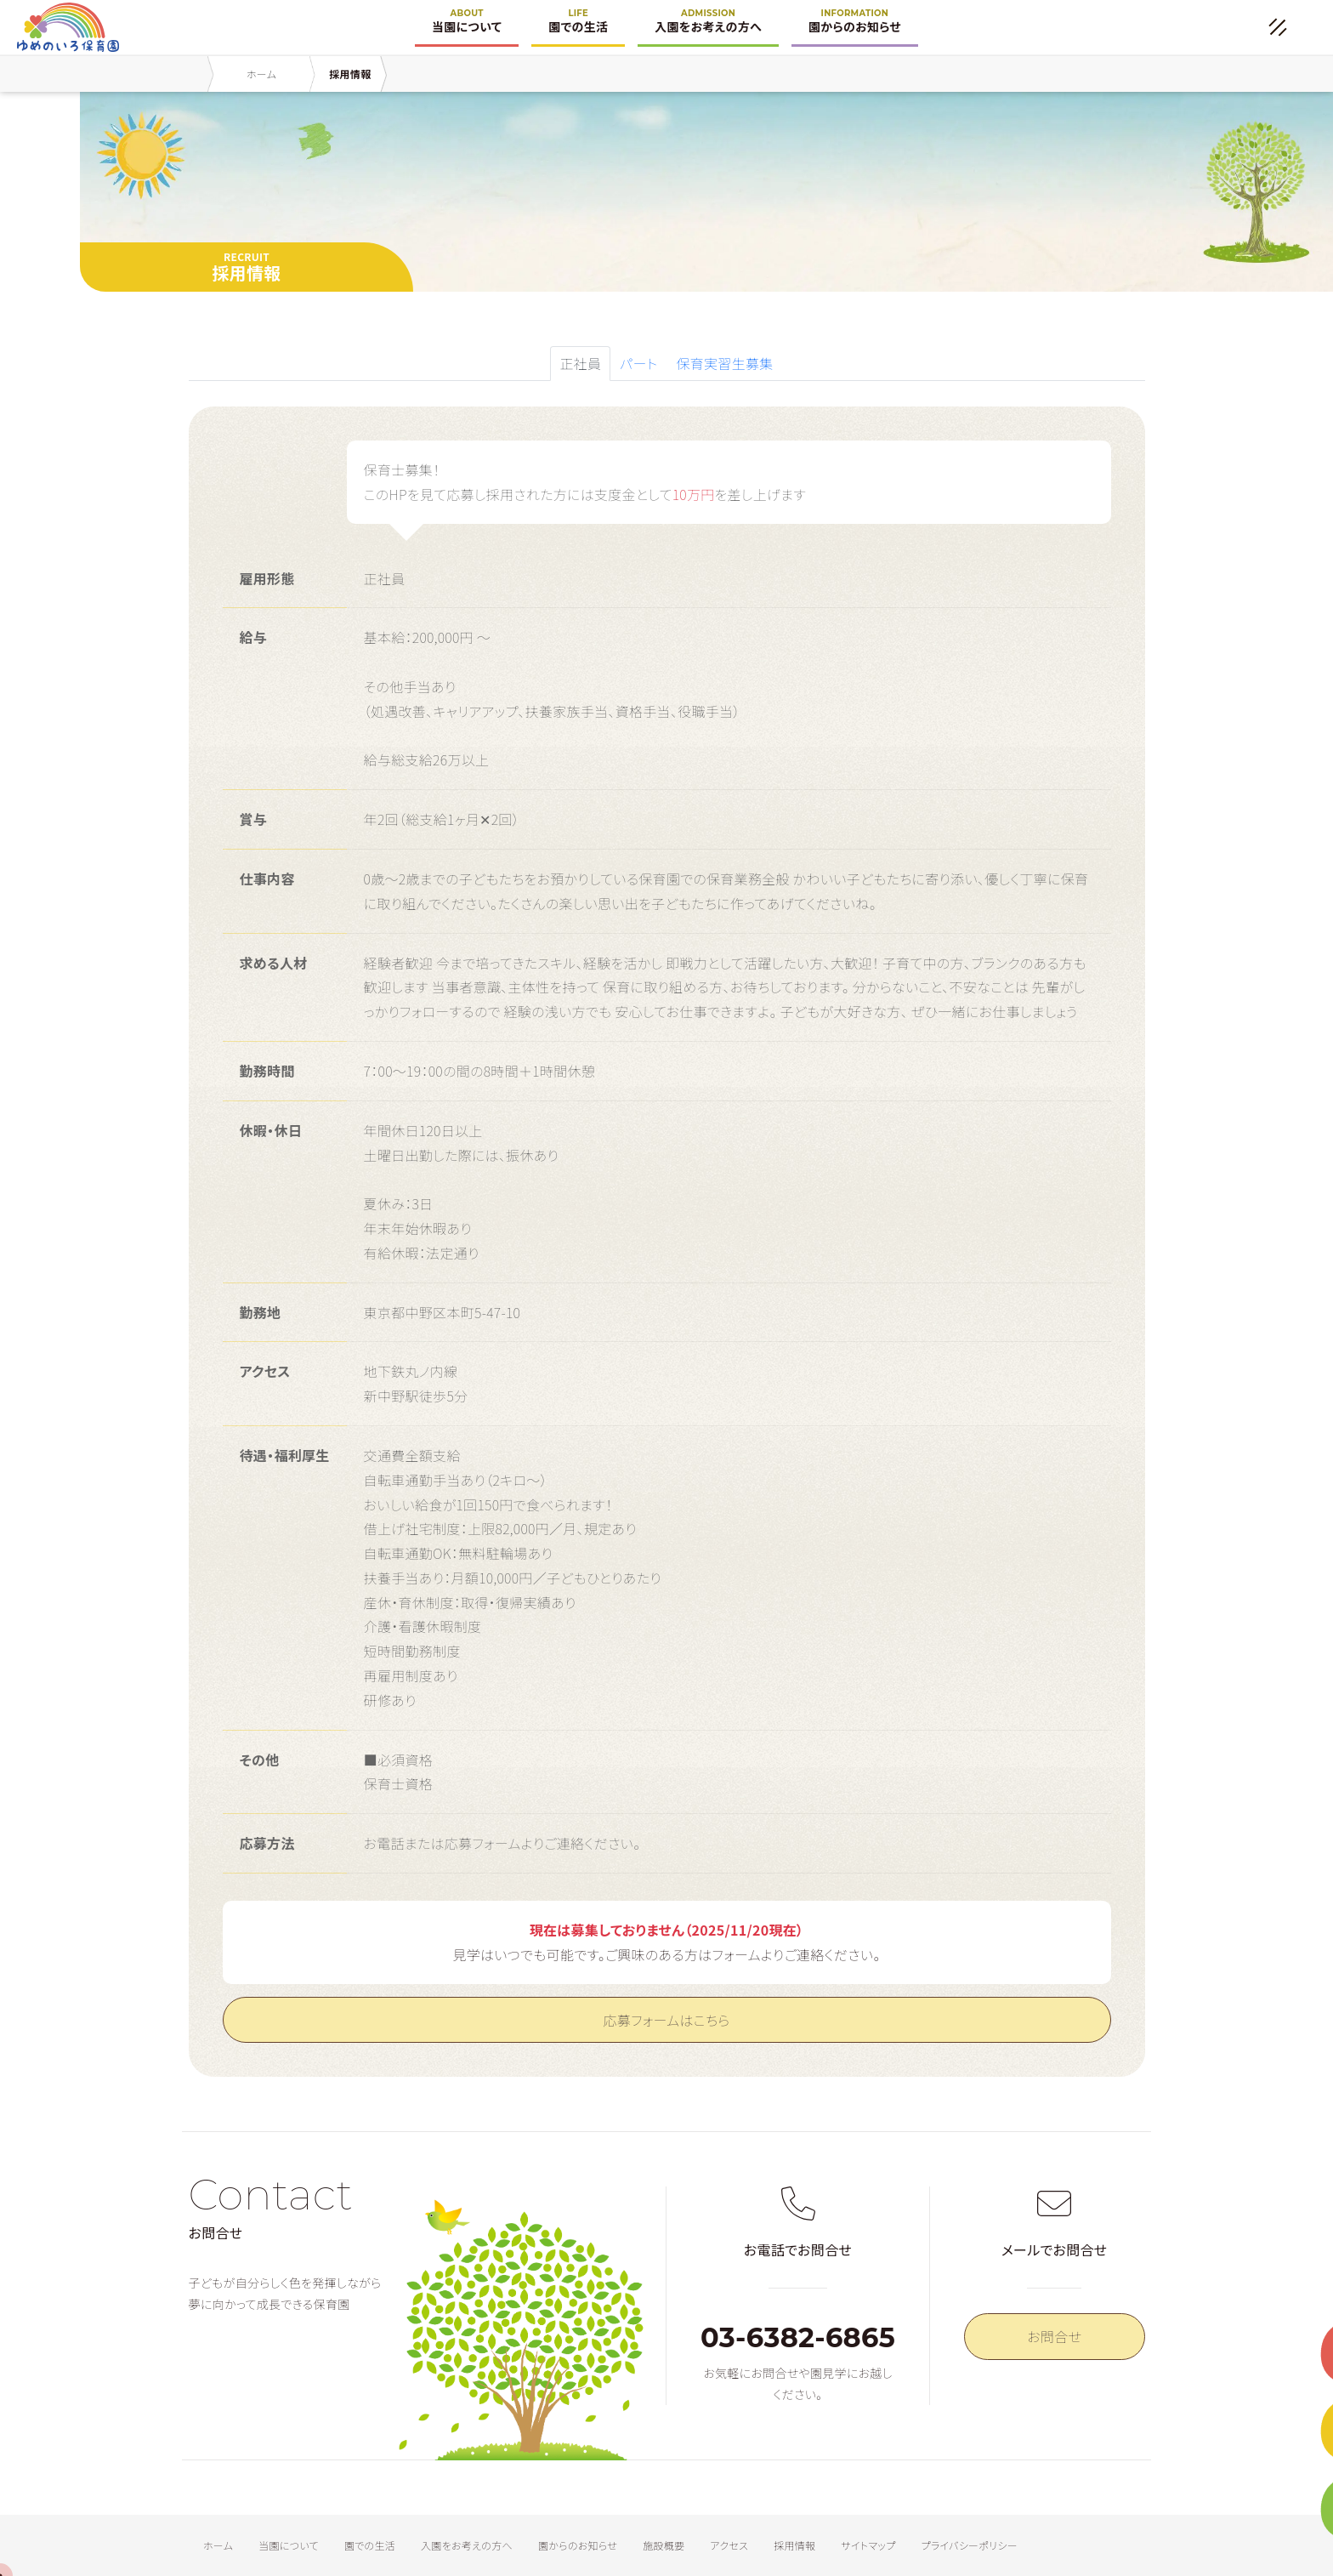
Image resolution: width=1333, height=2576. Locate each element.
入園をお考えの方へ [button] (708, 26)
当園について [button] (467, 26)
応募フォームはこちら (667, 2020)
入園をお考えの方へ (467, 2545)
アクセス (729, 2545)
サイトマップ (868, 2545)
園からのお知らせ (577, 2545)
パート (638, 363)
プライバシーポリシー (970, 2545)
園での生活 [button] (578, 26)
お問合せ (1054, 2336)
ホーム (218, 2545)
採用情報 (794, 2545)
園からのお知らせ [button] (854, 26)
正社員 (580, 363)
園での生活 (369, 2545)
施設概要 (663, 2545)
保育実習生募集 (724, 363)
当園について (288, 2545)
